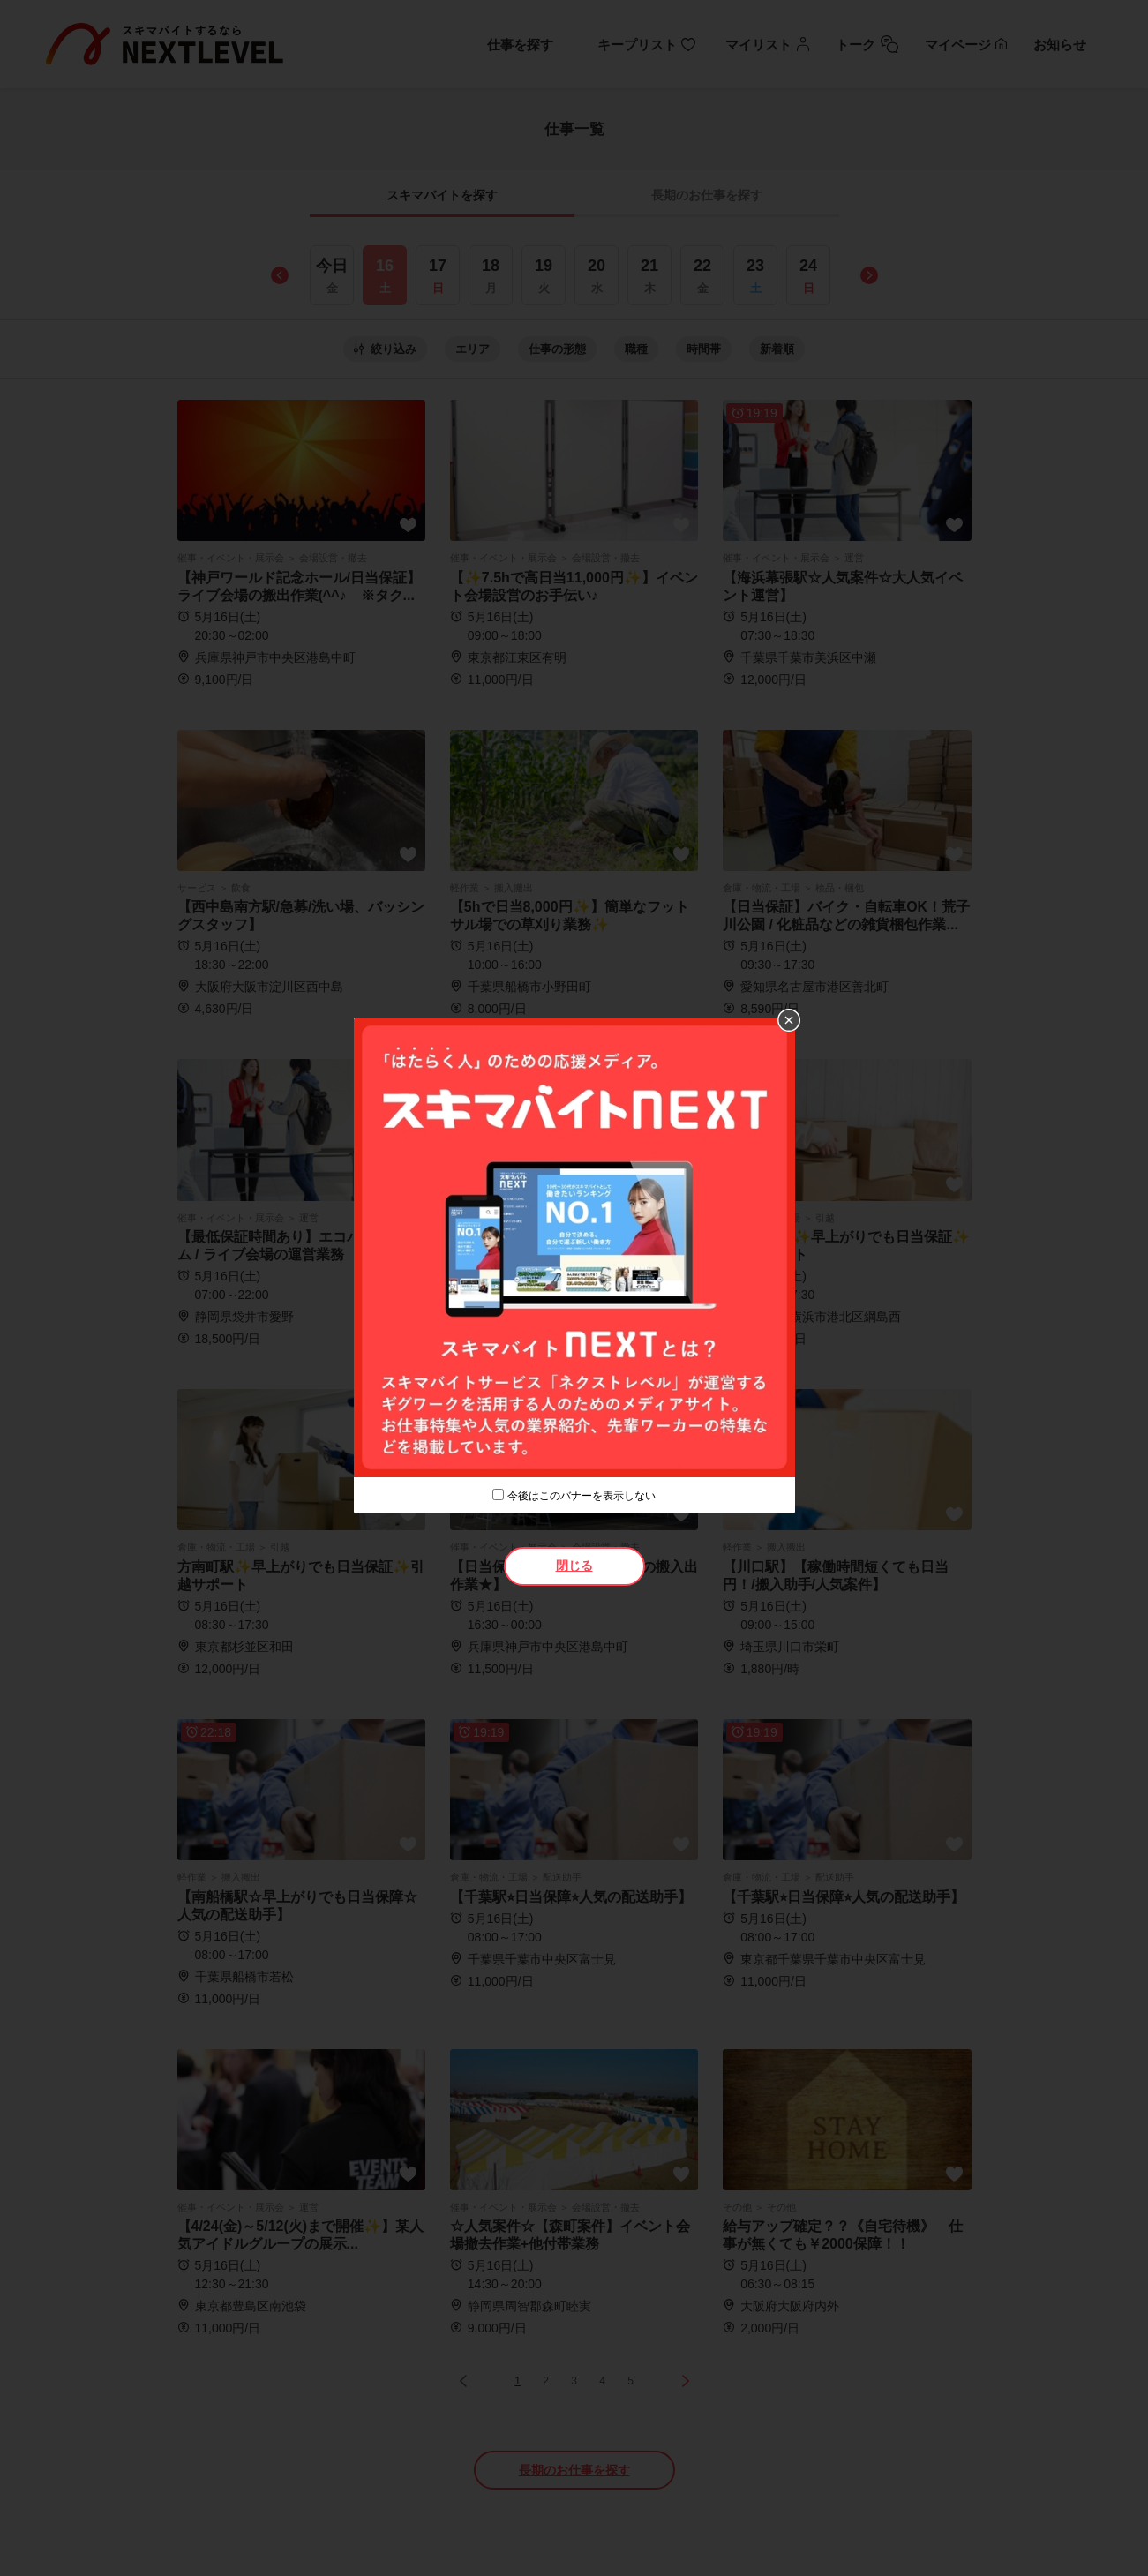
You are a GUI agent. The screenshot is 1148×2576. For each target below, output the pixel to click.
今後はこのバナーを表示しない (581, 1496)
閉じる (574, 1565)
